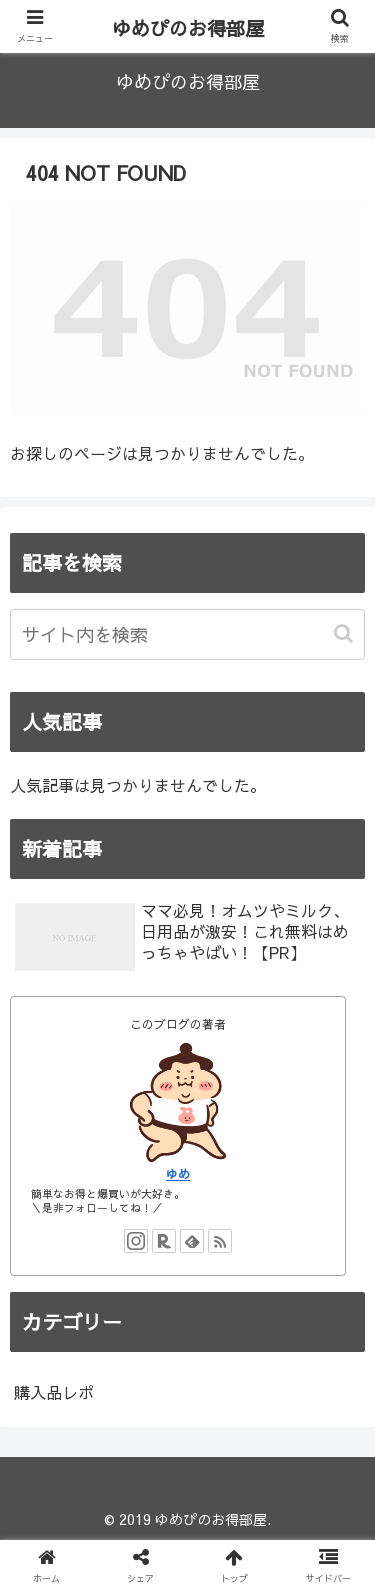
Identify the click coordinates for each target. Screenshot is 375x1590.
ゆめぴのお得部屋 (188, 28)
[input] (187, 634)
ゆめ (178, 1174)
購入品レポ (54, 1392)
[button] (345, 633)
